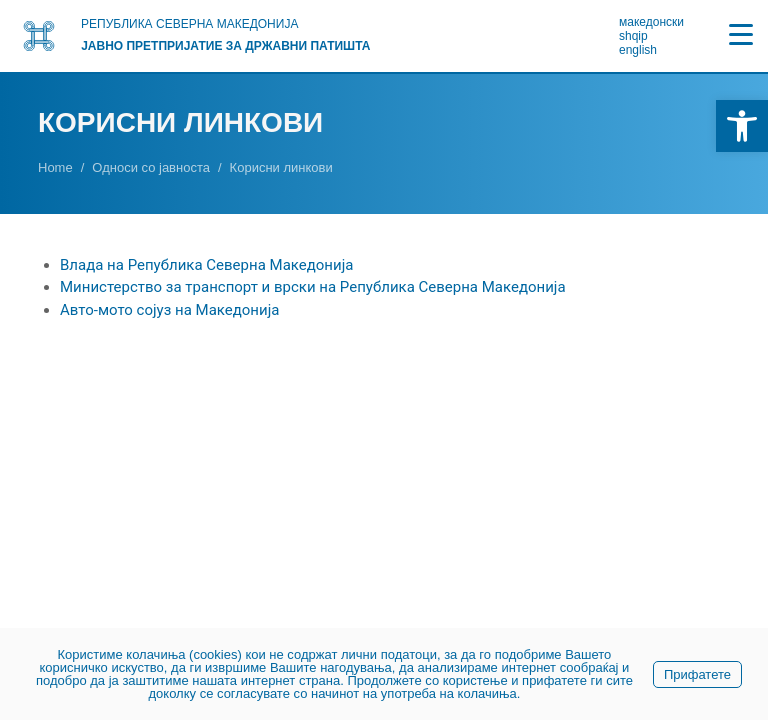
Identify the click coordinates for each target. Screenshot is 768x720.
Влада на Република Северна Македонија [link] (206, 265)
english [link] (638, 50)
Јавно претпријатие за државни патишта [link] (225, 46)
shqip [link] (633, 36)
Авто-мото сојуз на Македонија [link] (169, 310)
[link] (742, 126)
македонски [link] (651, 22)
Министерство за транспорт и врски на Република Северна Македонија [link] (313, 287)
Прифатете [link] (697, 674)
